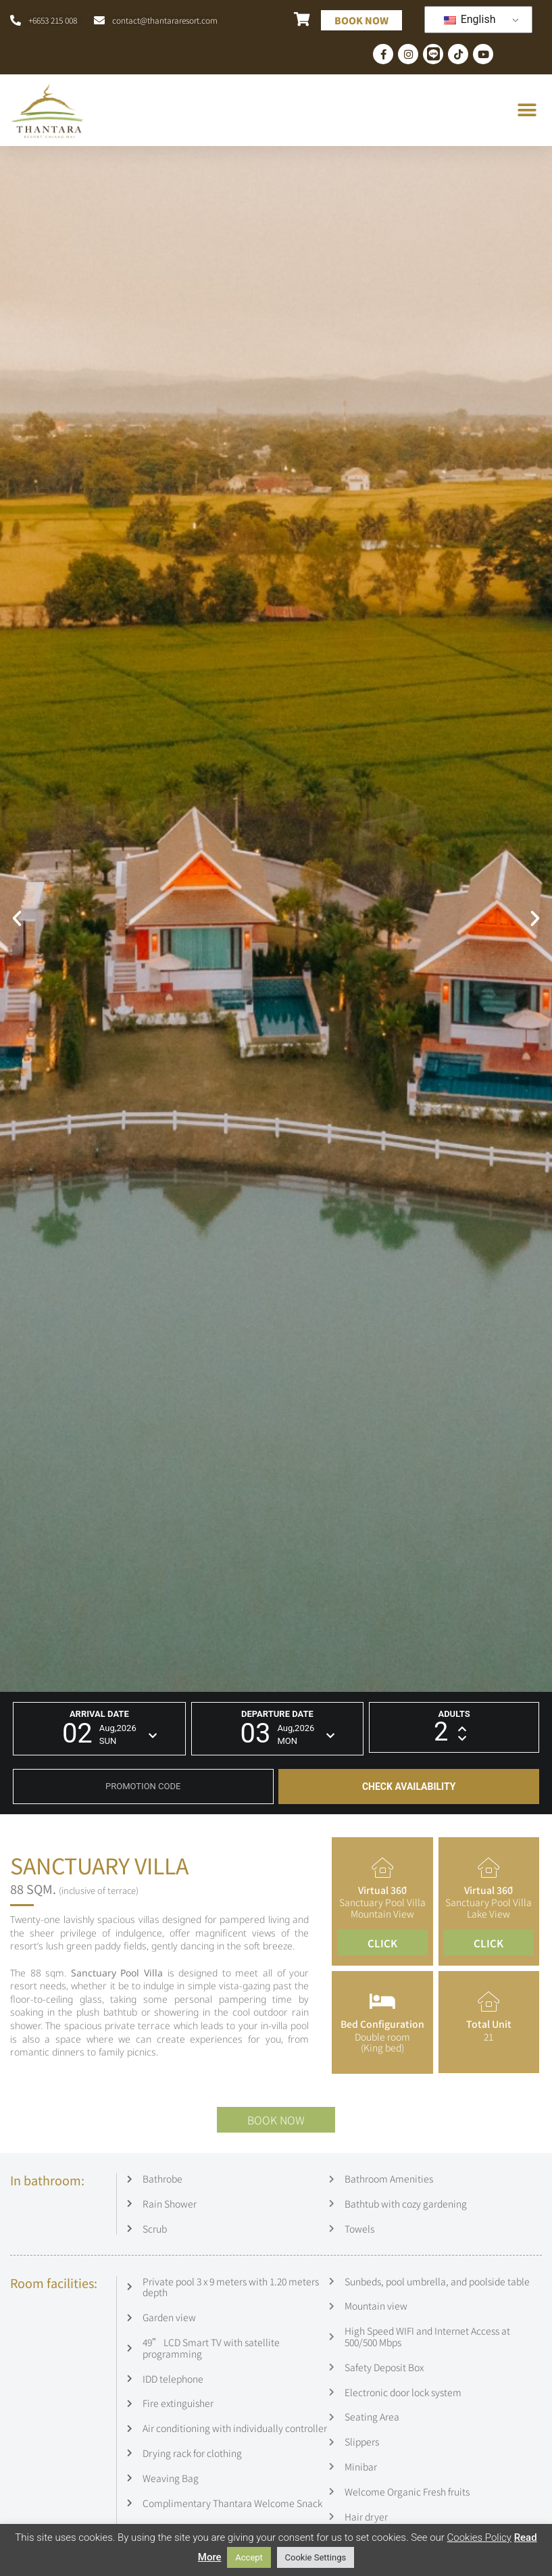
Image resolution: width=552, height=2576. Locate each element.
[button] (526, 110)
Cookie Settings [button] (316, 2557)
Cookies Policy (479, 2537)
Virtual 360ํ (382, 1890)
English (470, 19)
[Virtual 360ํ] (382, 1867)
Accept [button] (249, 2557)
